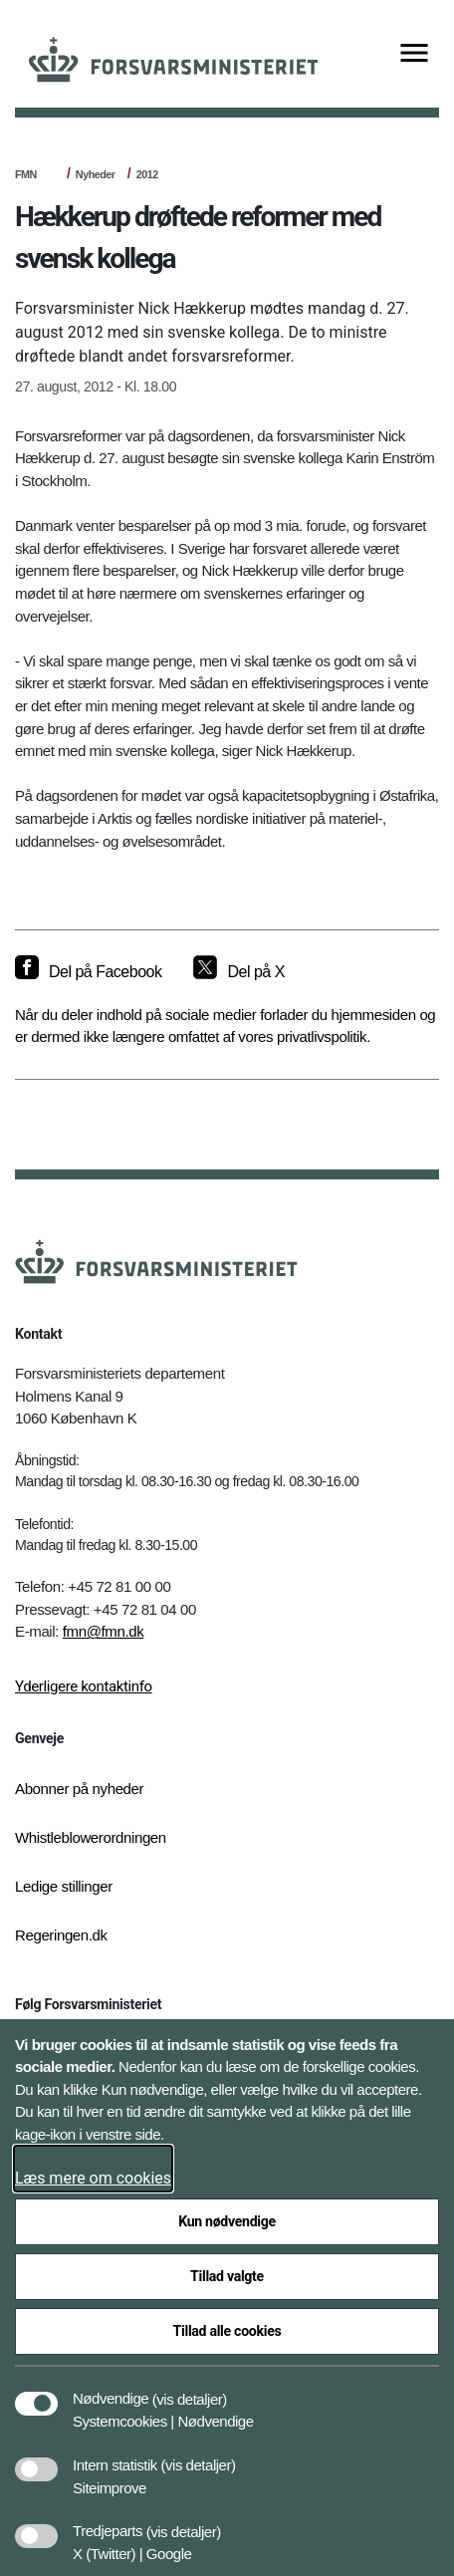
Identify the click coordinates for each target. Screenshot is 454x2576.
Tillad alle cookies (227, 2331)
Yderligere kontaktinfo (83, 1686)
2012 (147, 174)
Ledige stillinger (64, 1886)
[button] (189, 2389)
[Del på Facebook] (88, 972)
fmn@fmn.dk (103, 1631)
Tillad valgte (227, 2276)
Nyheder (95, 174)
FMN (26, 174)
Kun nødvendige (227, 2221)
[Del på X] (238, 972)
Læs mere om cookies (93, 2178)
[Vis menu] (414, 54)
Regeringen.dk (61, 1935)
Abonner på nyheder (79, 1788)
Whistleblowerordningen (90, 1837)
